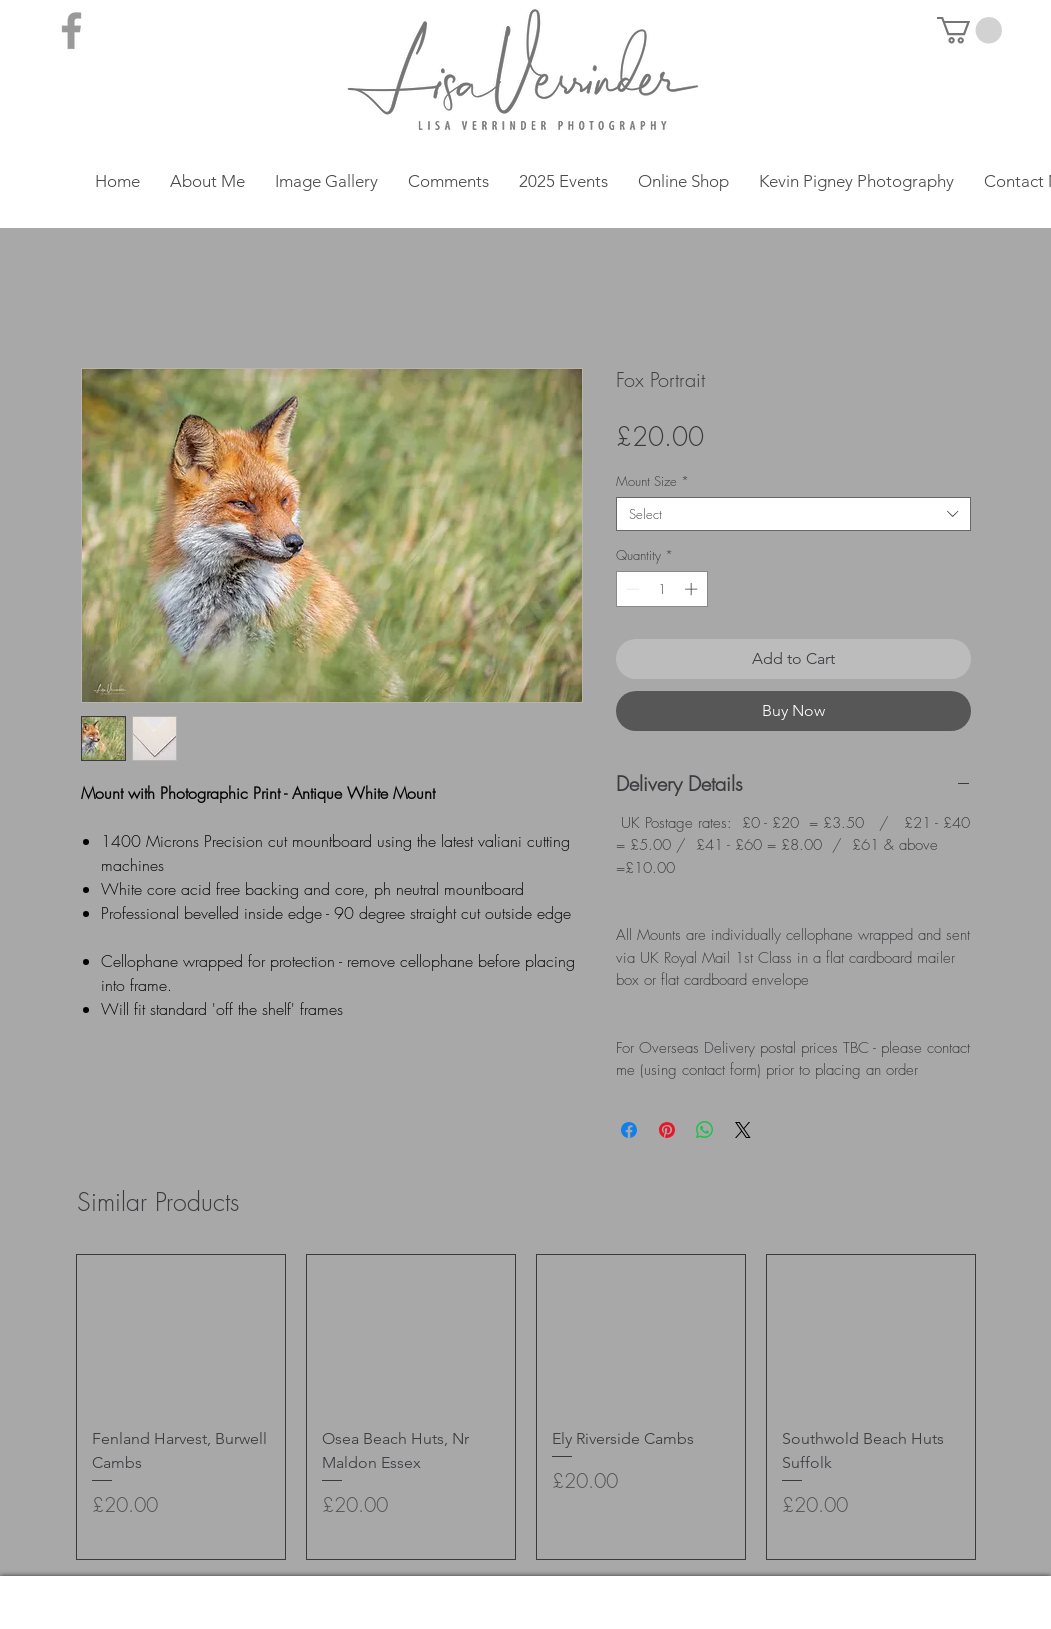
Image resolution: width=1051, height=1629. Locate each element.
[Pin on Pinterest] (667, 1130)
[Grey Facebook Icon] (71, 30)
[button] (969, 30)
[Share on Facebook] (629, 1130)
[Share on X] (743, 1130)
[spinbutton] (661, 589)
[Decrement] (631, 589)
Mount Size (652, 481)
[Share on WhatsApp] (705, 1130)
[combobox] (793, 514)
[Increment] (693, 589)
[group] (526, 1407)
